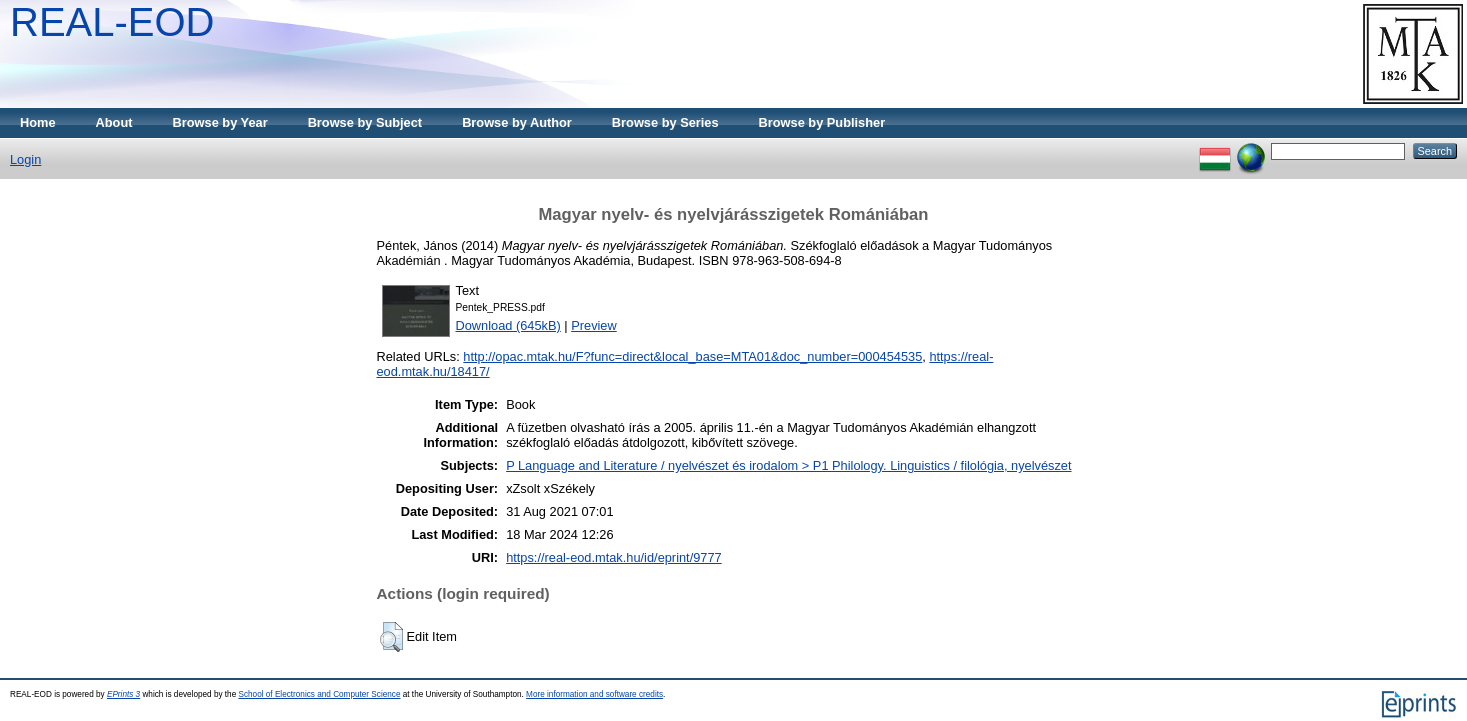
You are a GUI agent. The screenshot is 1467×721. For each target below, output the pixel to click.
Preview (594, 325)
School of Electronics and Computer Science (319, 694)
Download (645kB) (508, 325)
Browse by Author (517, 122)
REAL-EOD (112, 22)
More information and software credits (594, 694)
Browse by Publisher (822, 122)
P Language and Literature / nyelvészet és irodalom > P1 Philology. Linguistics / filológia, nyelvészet (788, 465)
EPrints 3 (123, 694)
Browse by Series (665, 122)
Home (38, 122)
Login (25, 159)
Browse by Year (220, 122)
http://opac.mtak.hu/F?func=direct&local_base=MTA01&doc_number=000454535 (692, 356)
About (114, 122)
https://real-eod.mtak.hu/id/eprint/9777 (614, 557)
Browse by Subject (365, 122)
